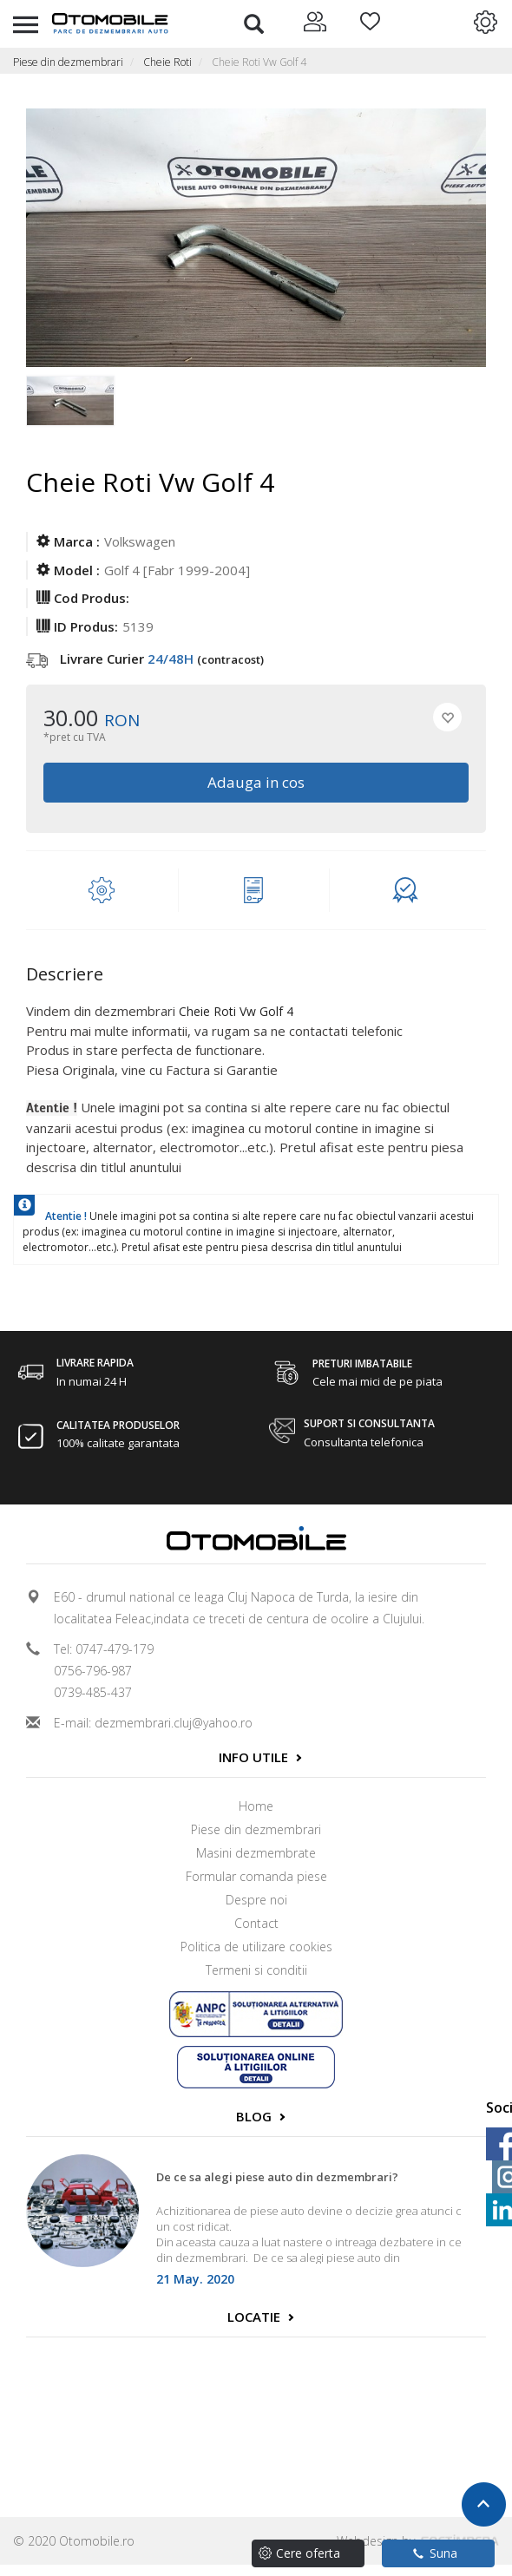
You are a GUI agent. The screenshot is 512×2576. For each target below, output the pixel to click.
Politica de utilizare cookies (256, 1946)
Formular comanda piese (256, 1876)
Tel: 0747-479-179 (104, 1649)
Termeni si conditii (256, 1970)
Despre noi (256, 1899)
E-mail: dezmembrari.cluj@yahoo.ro (153, 1722)
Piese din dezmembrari (68, 62)
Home (256, 1806)
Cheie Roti (167, 62)
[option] (72, 410)
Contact (256, 1923)
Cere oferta (308, 2553)
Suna (435, 2553)
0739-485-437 (93, 1692)
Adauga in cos (256, 782)
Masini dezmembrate (256, 1853)
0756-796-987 (93, 1670)
